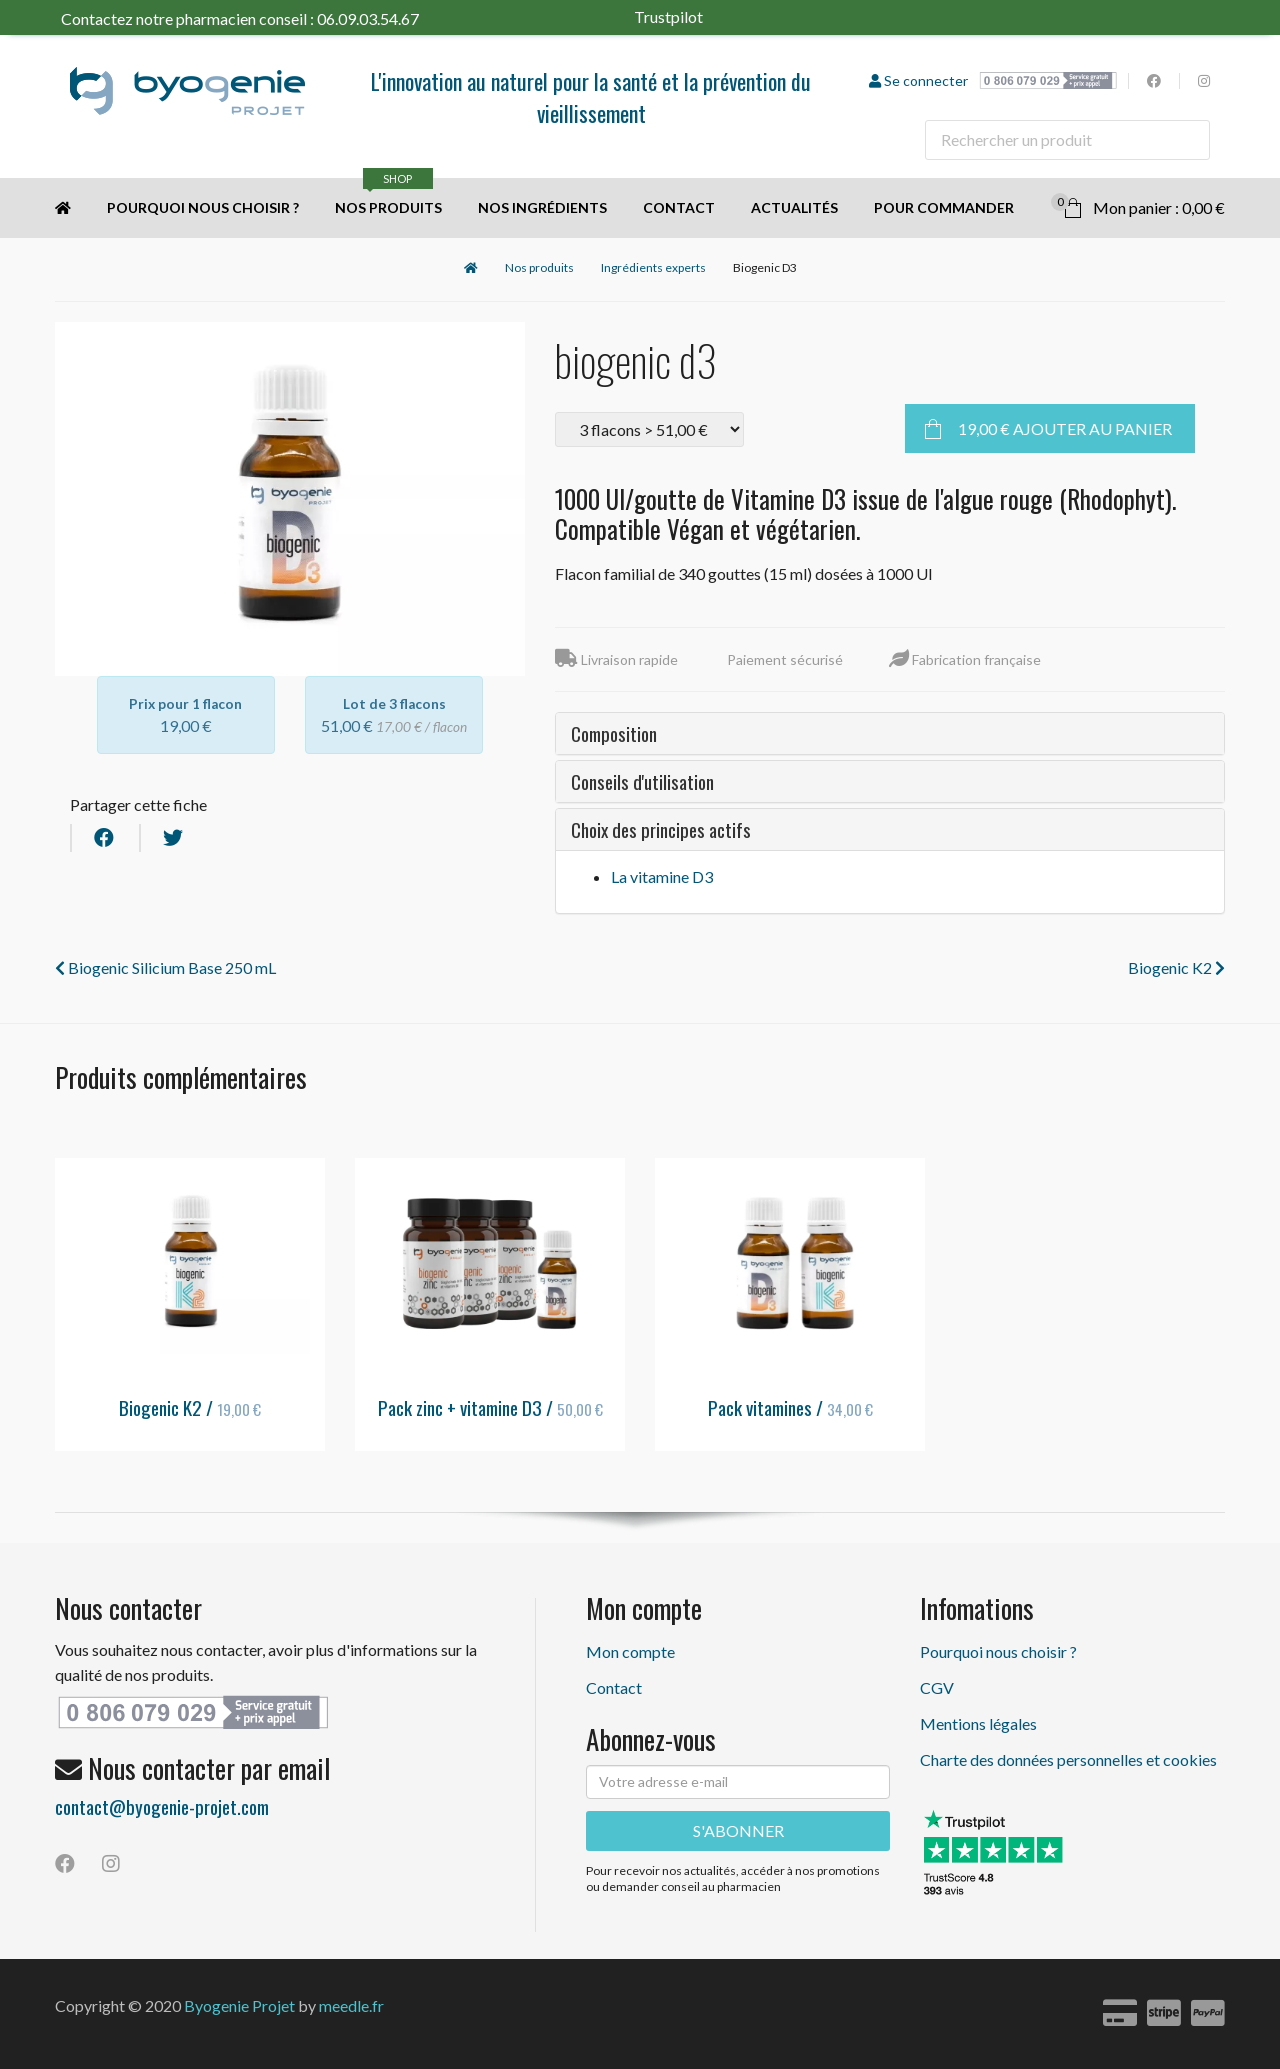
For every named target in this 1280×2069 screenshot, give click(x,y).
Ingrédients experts (653, 267)
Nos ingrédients (542, 207)
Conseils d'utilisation (642, 781)
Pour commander (944, 207)
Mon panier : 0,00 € (1138, 205)
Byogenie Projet (239, 2005)
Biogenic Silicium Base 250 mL (165, 967)
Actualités (794, 207)
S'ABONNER (738, 1830)
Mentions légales (978, 1723)
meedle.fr (351, 2005)
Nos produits (388, 197)
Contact (679, 207)
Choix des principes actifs (661, 829)
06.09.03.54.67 (368, 18)
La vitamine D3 (662, 876)
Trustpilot (699, 16)
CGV (937, 1687)
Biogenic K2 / (190, 1407)
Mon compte (630, 1651)
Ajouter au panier (1065, 428)
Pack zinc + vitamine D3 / (490, 1407)
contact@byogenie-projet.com (162, 1806)
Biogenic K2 (1176, 967)
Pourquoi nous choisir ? (203, 207)
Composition (614, 733)
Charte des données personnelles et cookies (1068, 1759)
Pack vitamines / (790, 1407)
